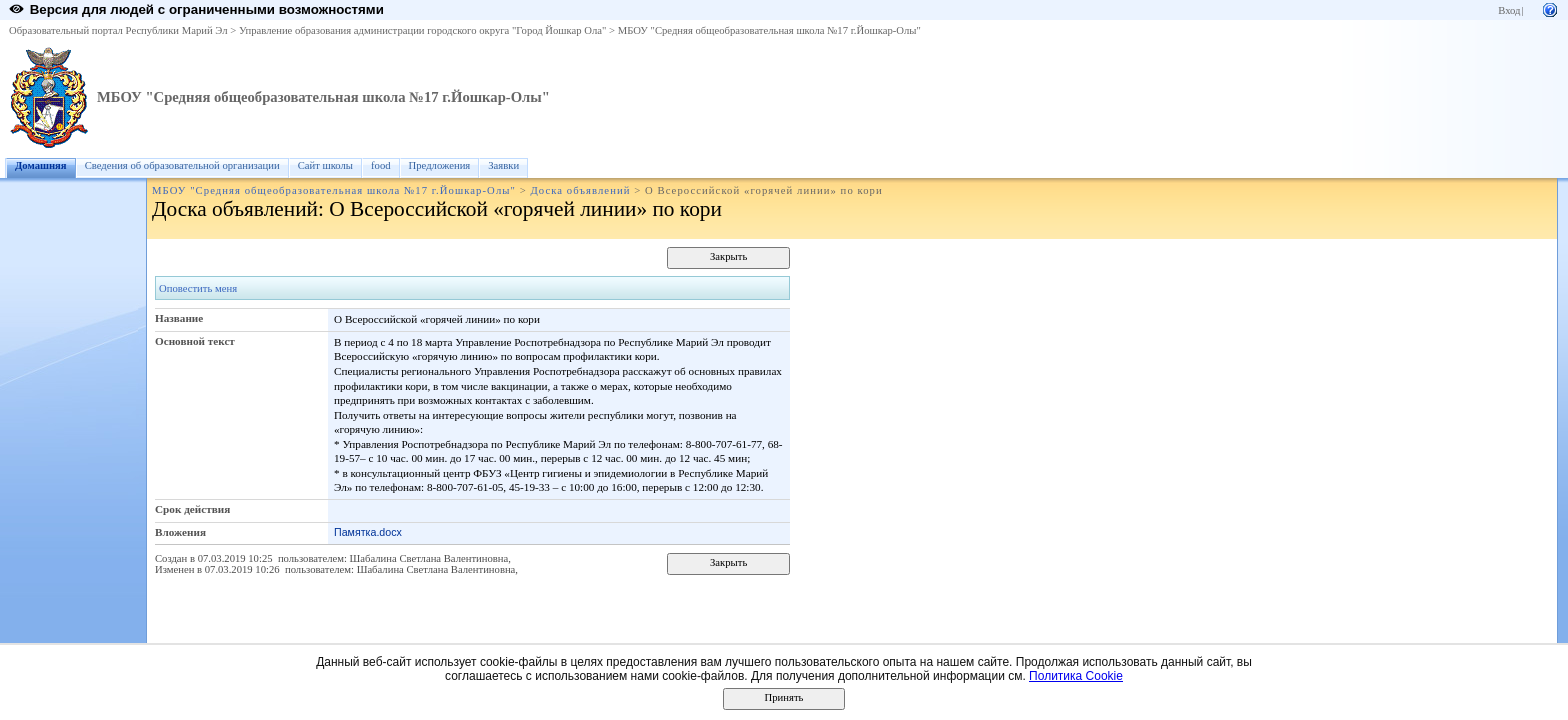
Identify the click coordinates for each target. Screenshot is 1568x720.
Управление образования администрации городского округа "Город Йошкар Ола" (423, 30)
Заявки (503, 165)
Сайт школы (325, 165)
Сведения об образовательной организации (182, 165)
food (381, 165)
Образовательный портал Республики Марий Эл (118, 30)
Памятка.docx (368, 532)
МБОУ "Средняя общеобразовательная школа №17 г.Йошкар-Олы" (769, 30)
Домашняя (41, 165)
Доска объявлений (580, 190)
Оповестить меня (198, 288)
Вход (1509, 10)
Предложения (440, 165)
